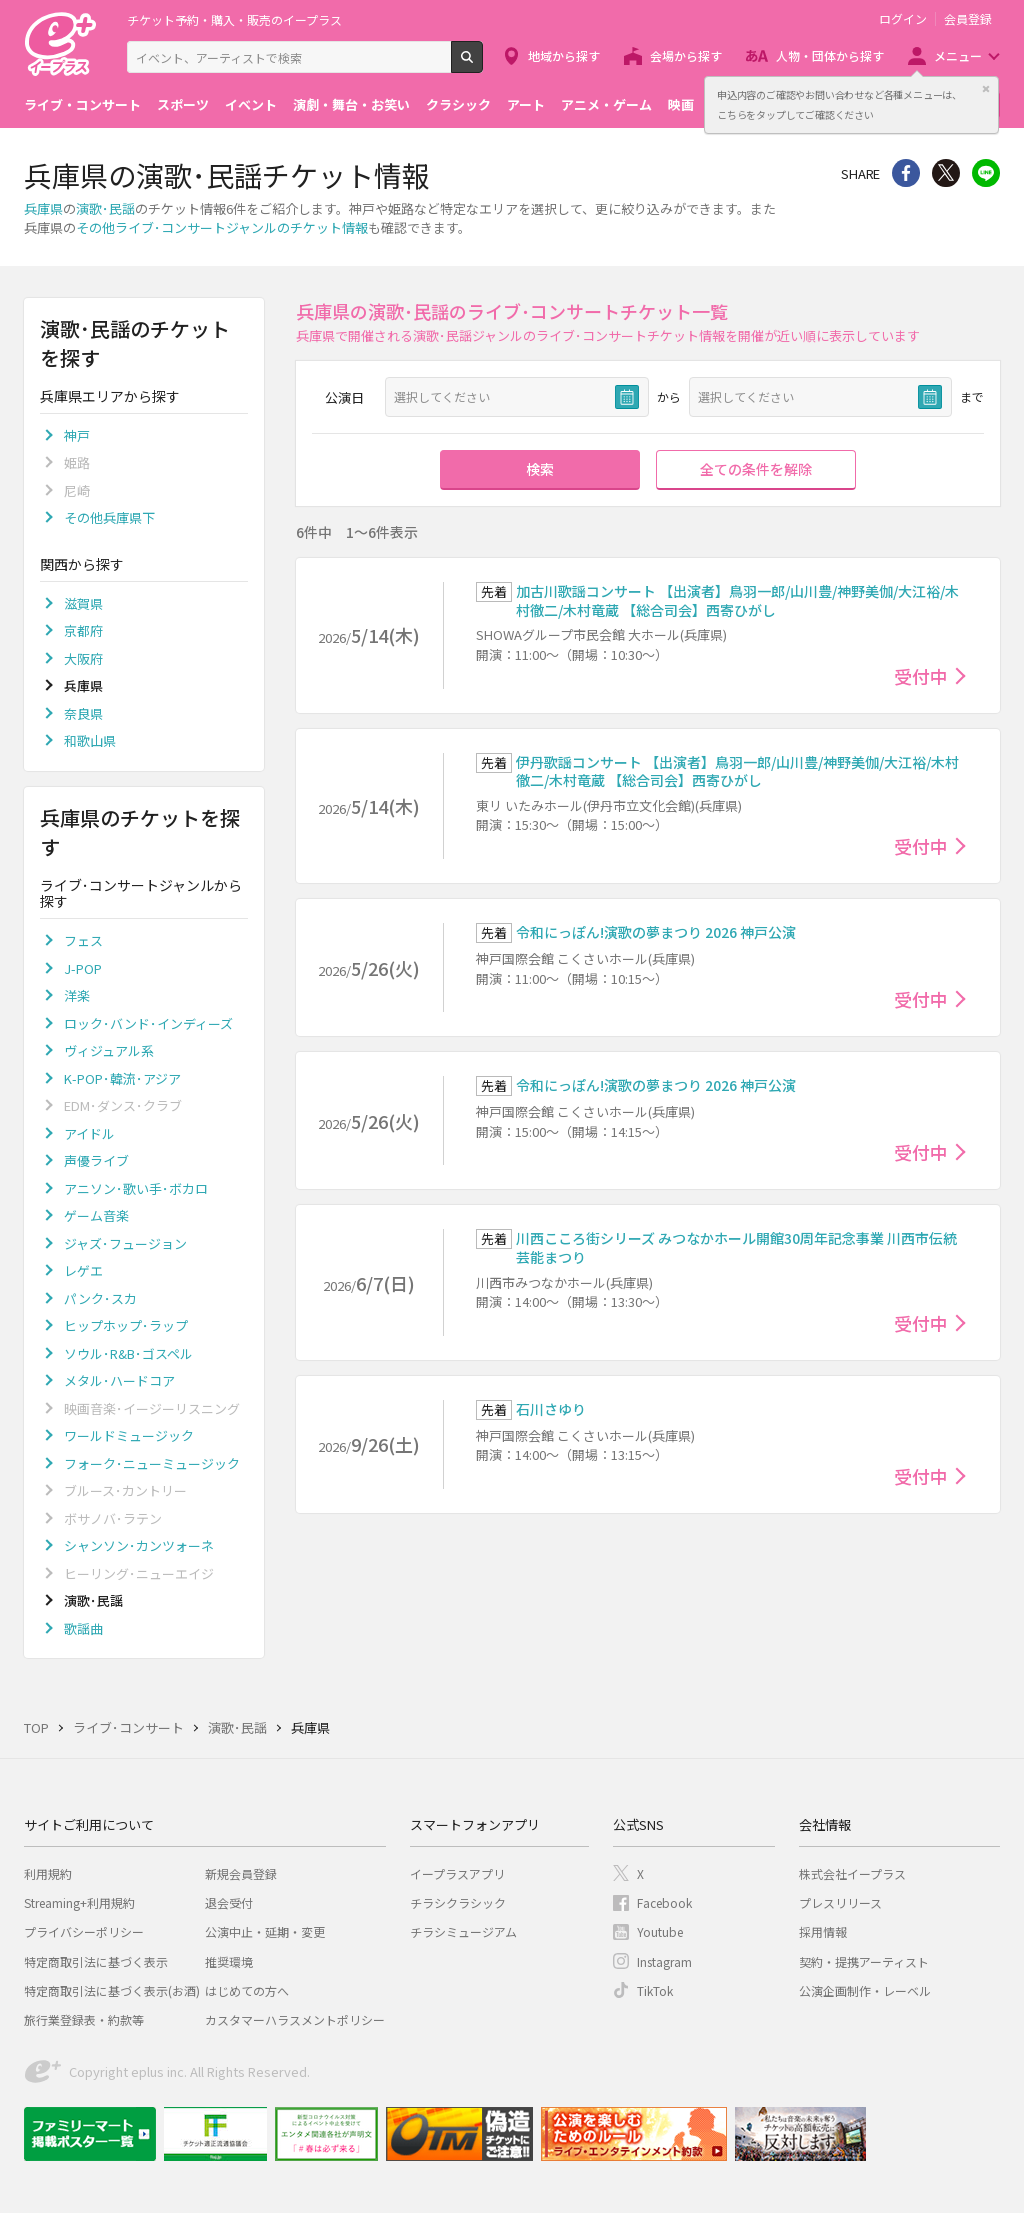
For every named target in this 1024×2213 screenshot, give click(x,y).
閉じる (986, 89)
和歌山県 (90, 740)
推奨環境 (229, 1961)
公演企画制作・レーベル (865, 1990)
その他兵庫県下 (109, 517)
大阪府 (83, 658)
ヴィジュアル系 (109, 1050)
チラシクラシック (458, 1902)
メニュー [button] (958, 55)
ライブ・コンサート (82, 104)
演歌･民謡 (105, 208)
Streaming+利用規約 (79, 1902)
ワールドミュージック (129, 1435)
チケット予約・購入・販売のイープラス (234, 19)
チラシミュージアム (463, 1931)
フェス (83, 940)
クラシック (458, 104)
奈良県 (83, 713)
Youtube (660, 1931)
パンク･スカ (100, 1298)
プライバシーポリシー (84, 1931)
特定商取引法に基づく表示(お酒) (112, 1990)
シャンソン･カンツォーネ (139, 1545)
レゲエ (83, 1270)
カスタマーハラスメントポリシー (295, 2019)
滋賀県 (83, 603)
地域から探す (564, 55)
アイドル (89, 1133)
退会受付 (229, 1902)
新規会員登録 (241, 1873)
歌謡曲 (83, 1628)
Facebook (664, 1902)
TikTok (655, 1990)
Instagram (664, 1961)
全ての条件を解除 (756, 469)
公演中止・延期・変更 (265, 1931)
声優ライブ (96, 1160)
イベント (251, 104)
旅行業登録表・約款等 (84, 2019)
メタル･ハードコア (119, 1380)
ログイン (903, 19)
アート (526, 104)
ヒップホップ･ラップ (126, 1325)
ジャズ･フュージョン (125, 1243)
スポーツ (183, 104)
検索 (482, 65)
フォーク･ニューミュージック (152, 1463)
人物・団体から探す (830, 55)
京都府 (83, 630)
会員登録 (968, 19)
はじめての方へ (247, 1990)
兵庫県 (43, 208)
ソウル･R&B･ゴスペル (128, 1353)
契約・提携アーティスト (864, 1961)
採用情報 (823, 1931)
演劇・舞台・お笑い (351, 104)
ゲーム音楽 (96, 1215)
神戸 (77, 435)
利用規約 (48, 1873)
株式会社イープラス (852, 1873)
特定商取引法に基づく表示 (96, 1961)
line (986, 173)
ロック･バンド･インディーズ (148, 1023)
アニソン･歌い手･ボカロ (136, 1188)
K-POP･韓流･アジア (122, 1078)
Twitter (946, 173)
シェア (906, 173)
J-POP (83, 968)
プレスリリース (840, 1902)
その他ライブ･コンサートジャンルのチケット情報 (222, 227)
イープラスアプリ (457, 1873)
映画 (681, 104)
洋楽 (77, 995)
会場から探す (686, 55)
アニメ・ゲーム (606, 104)
